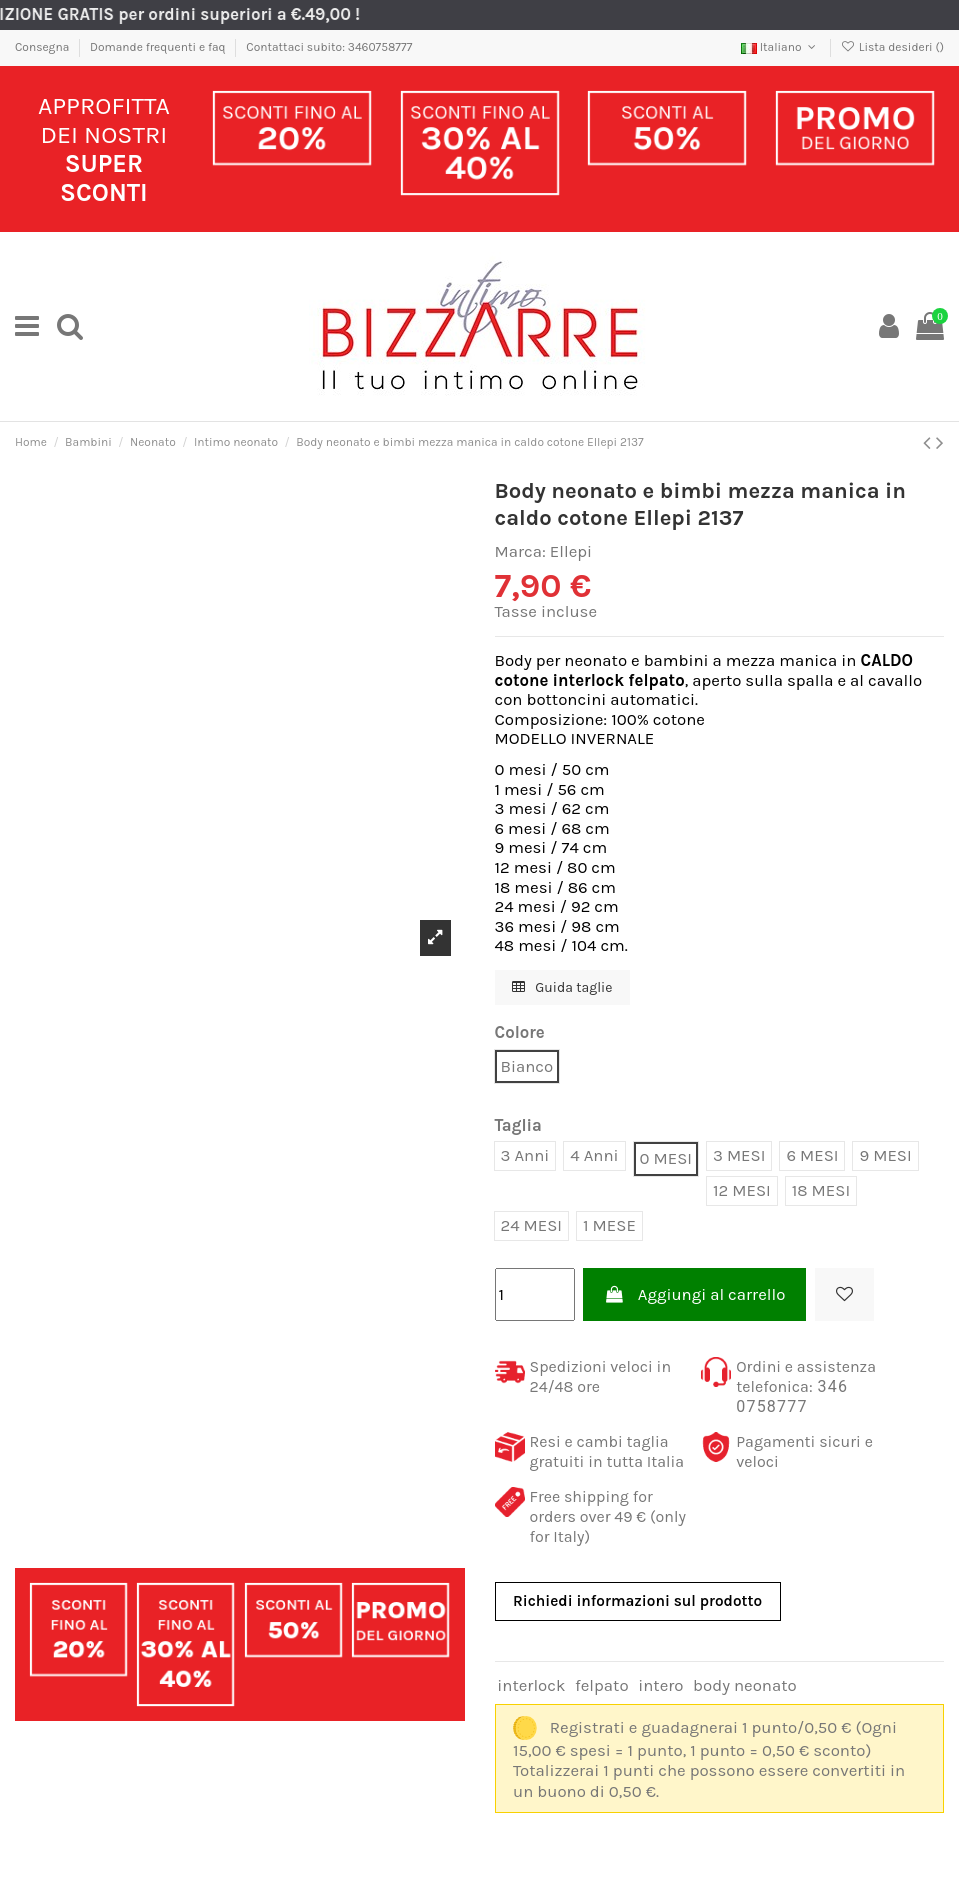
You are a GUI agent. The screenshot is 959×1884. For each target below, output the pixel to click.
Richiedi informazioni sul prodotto (637, 1601)
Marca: (520, 551)
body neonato (745, 1685)
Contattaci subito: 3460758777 (329, 47)
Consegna (43, 47)
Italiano (780, 47)
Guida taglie (562, 987)
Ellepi (571, 551)
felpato (602, 1685)
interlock (531, 1685)
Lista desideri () (892, 47)
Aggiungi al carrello (694, 1294)
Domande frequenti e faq (159, 47)
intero (660, 1685)
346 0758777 (792, 1396)
